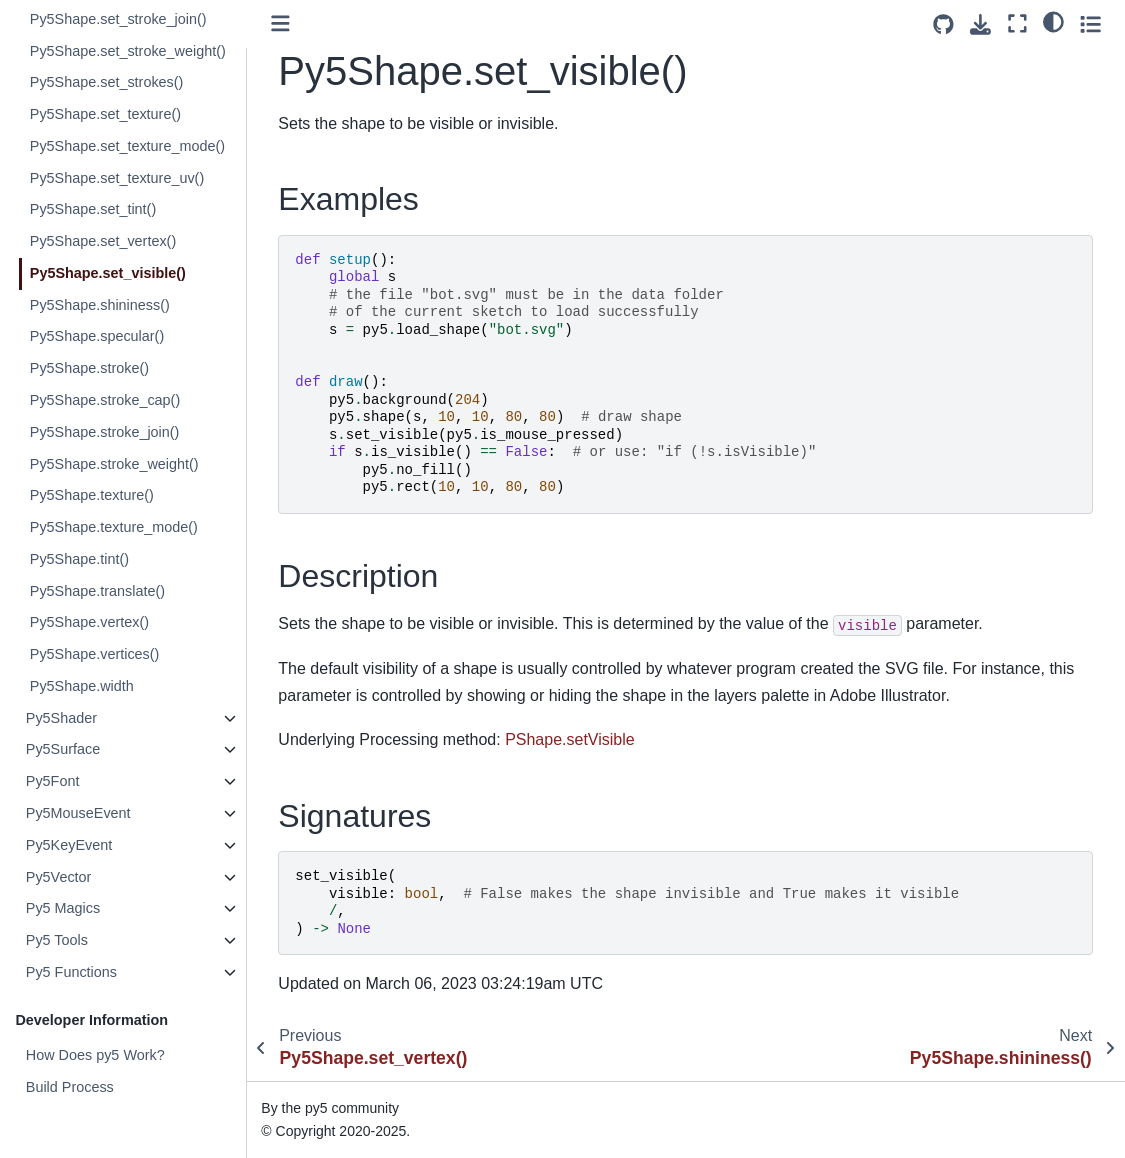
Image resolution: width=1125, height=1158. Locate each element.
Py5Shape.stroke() (89, 368)
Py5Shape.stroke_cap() (105, 400)
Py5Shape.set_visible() (108, 273)
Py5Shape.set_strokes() (107, 82)
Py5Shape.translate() (97, 591)
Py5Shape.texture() (92, 495)
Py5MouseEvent (78, 813)
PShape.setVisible (571, 739)
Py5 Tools (57, 940)
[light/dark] (1053, 21)
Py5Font (53, 781)
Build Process (70, 1087)
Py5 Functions (71, 972)
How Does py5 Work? (95, 1055)
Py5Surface (63, 749)
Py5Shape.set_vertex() (103, 241)
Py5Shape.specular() (97, 336)
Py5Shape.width (82, 686)
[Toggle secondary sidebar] (1090, 23)
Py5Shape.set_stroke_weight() (128, 51)
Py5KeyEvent (69, 845)
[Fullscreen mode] (1017, 23)
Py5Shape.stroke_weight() (114, 464)
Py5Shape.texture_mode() (114, 527)
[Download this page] (980, 24)
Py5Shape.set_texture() (105, 114)
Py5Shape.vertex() (89, 622)
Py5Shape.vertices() (95, 654)
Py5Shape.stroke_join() (105, 432)
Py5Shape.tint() (79, 559)
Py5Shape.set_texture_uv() (117, 178)
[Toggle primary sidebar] (282, 23)
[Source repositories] (943, 24)
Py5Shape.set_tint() (93, 209)
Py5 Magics (63, 908)
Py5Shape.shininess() (100, 305)
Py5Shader (61, 718)
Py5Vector (59, 877)
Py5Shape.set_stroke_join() (118, 19)
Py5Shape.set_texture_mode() (127, 146)
